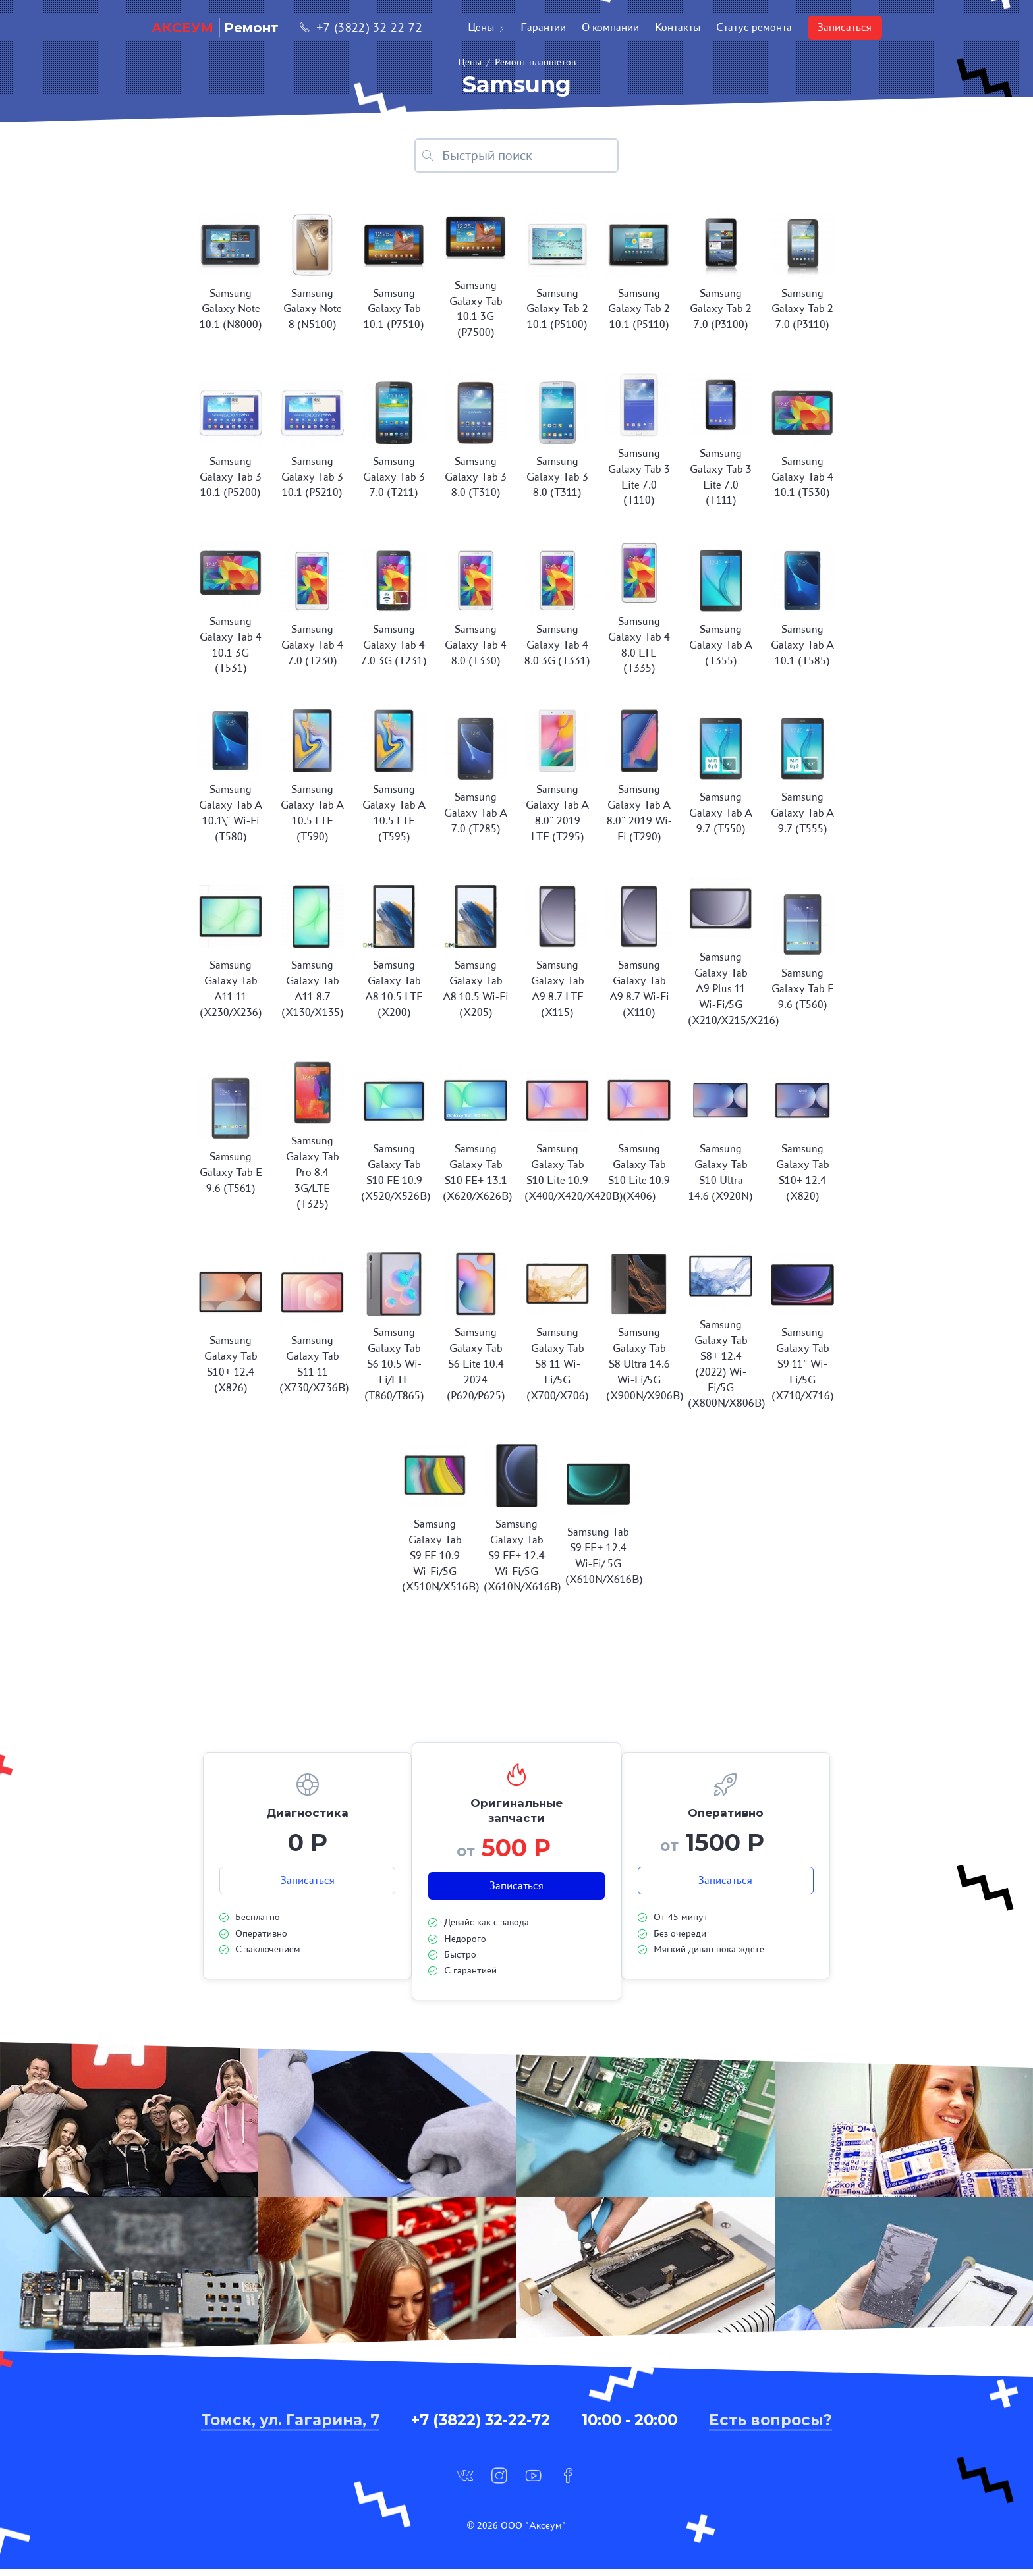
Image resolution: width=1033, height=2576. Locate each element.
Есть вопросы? (770, 2427)
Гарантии (543, 27)
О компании (610, 27)
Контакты (677, 27)
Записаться (845, 27)
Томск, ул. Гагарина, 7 (290, 2427)
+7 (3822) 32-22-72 (361, 27)
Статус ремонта (754, 27)
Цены (486, 27)
